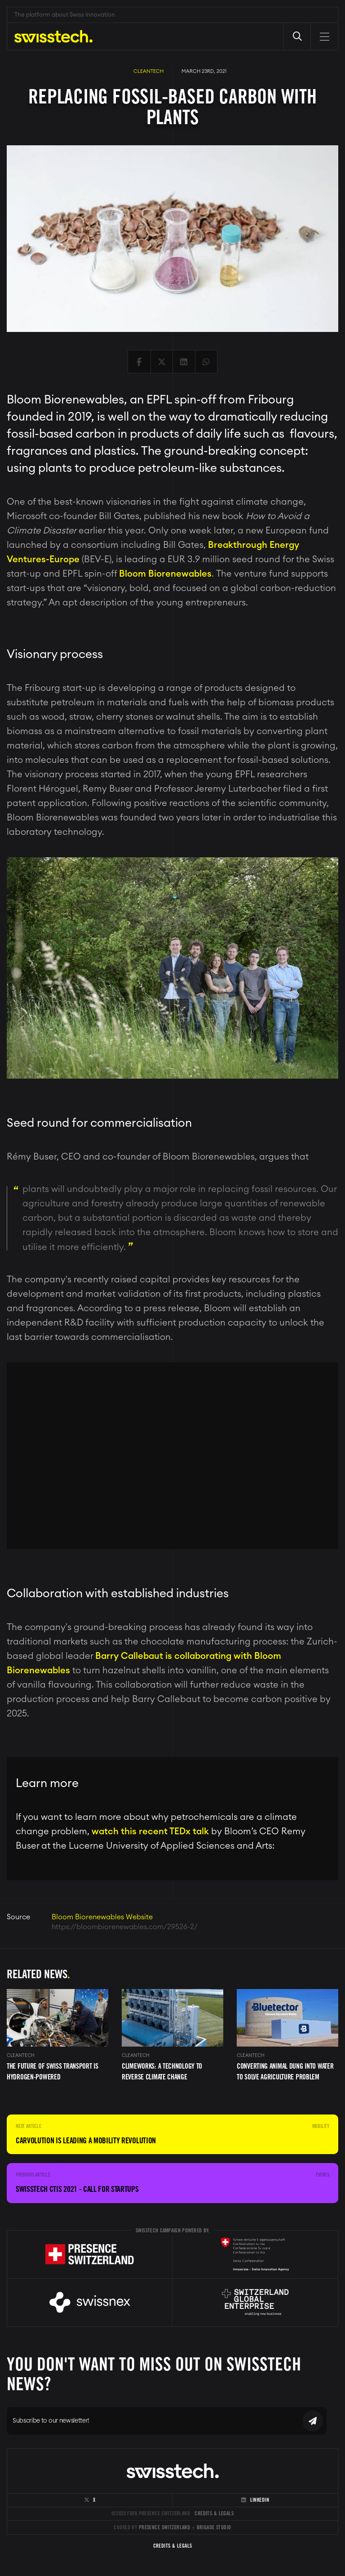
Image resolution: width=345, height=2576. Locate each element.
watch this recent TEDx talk (150, 1831)
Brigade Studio (214, 2527)
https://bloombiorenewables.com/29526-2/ (125, 1927)
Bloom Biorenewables (165, 573)
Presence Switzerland (164, 2527)
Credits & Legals (214, 2513)
